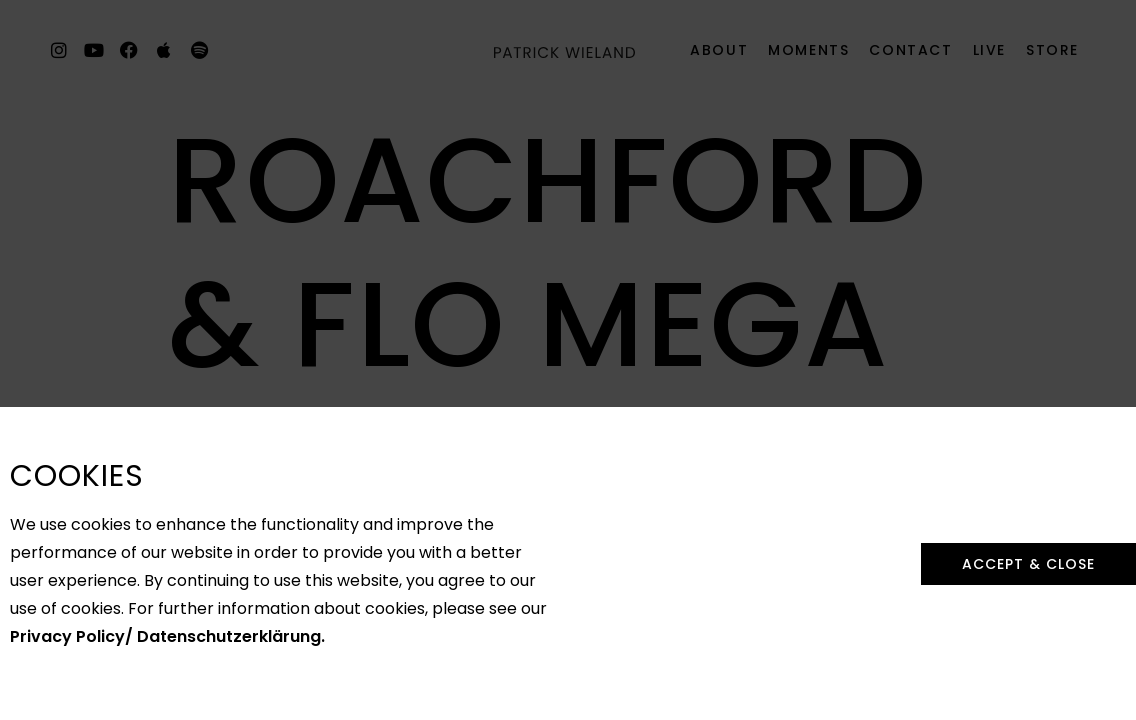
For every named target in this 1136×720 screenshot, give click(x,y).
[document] (568, 360)
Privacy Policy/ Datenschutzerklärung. (167, 620)
